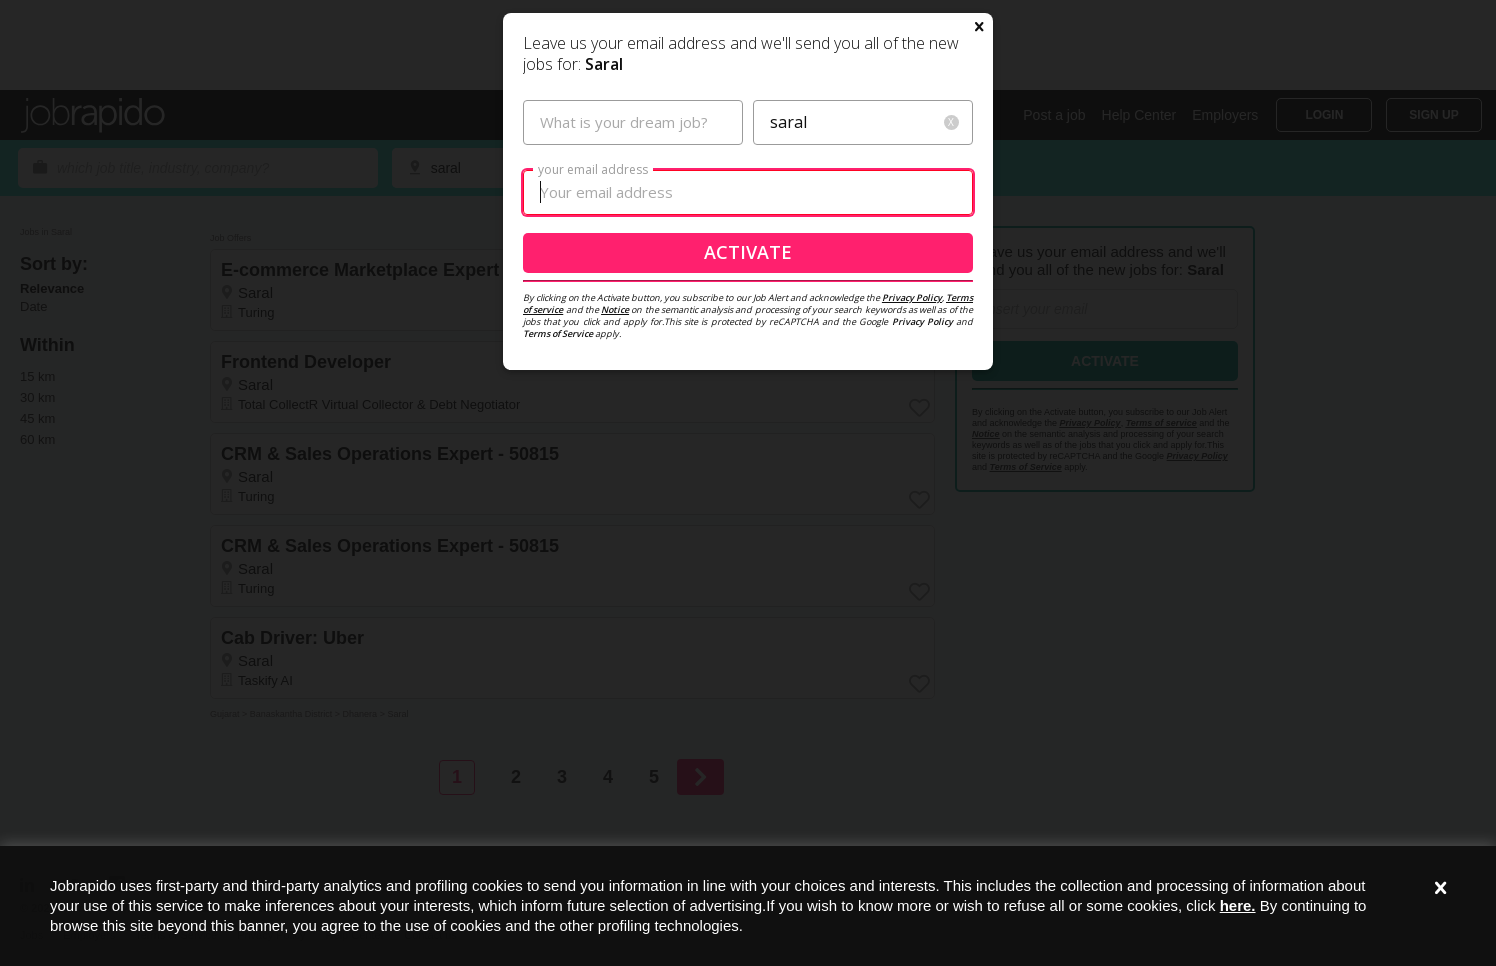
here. (1238, 905)
